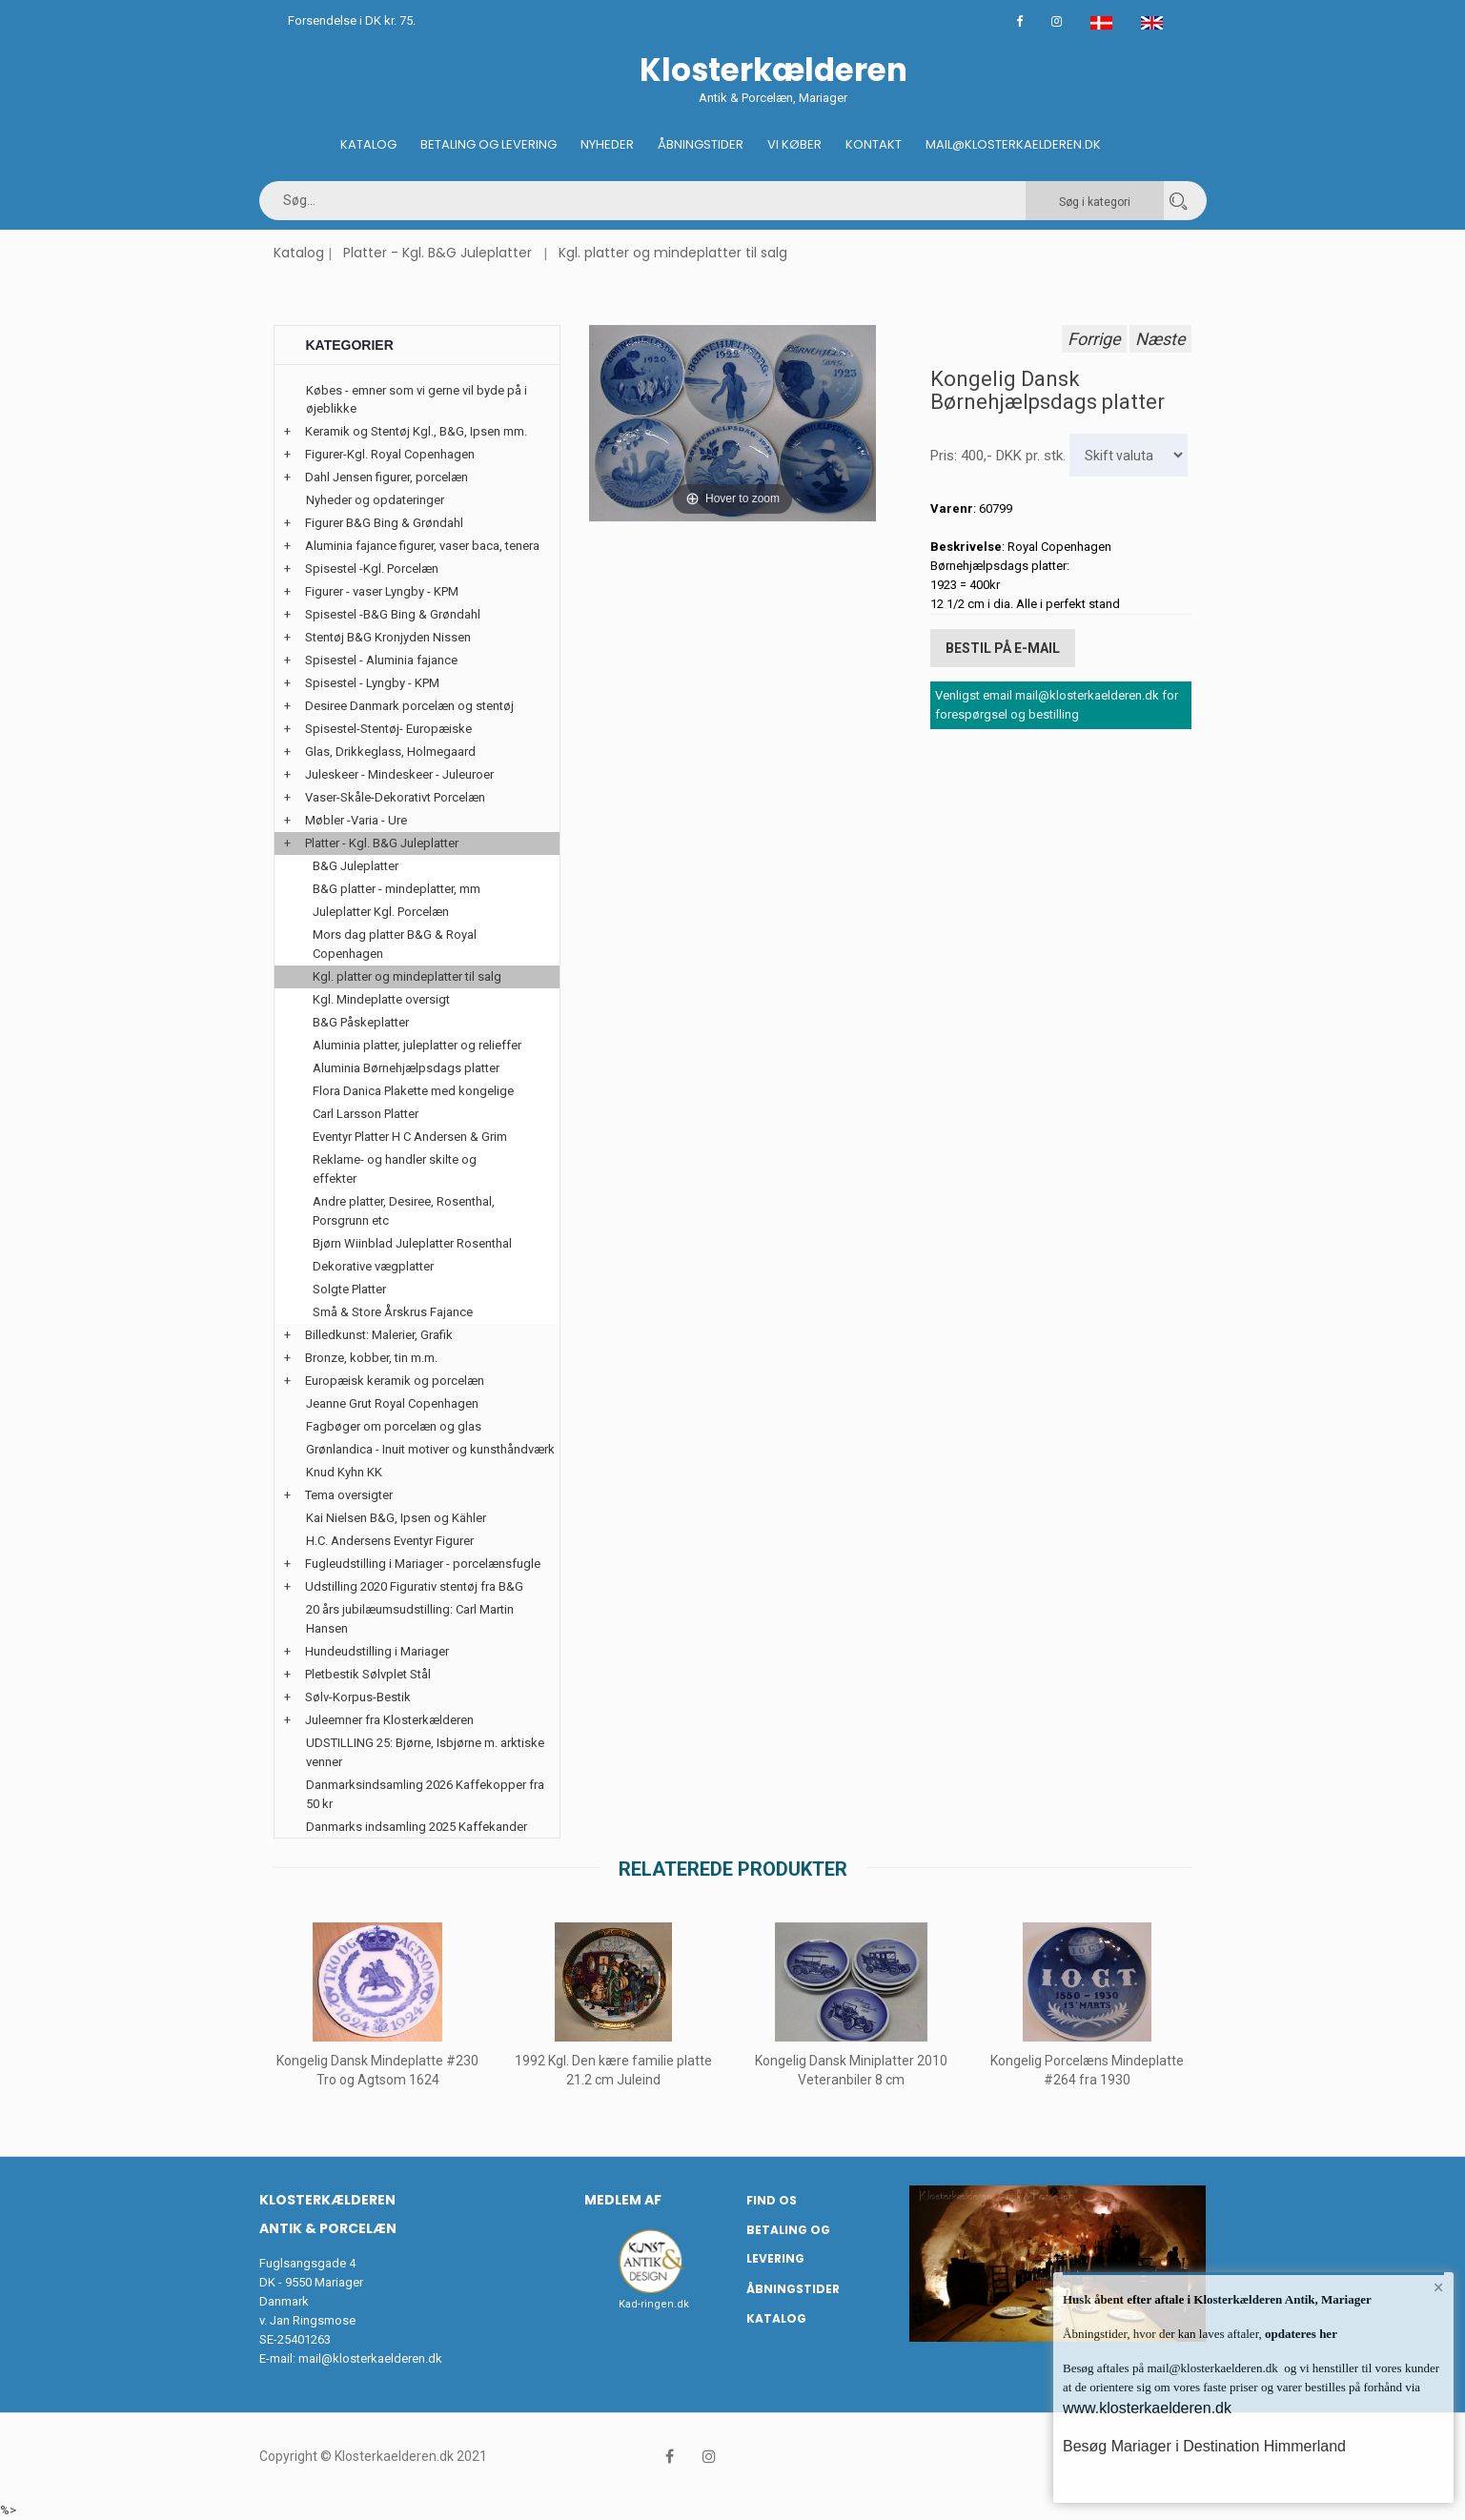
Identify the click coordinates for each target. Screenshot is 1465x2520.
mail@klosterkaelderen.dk (370, 2358)
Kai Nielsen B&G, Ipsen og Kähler (396, 1518)
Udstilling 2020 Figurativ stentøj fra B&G (414, 1586)
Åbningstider (700, 144)
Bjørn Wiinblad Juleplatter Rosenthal (412, 1243)
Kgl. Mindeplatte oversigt (381, 999)
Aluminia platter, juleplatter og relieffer (417, 1045)
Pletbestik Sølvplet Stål (368, 1674)
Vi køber (794, 144)
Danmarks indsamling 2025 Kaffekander (416, 1826)
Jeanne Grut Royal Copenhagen (392, 1403)
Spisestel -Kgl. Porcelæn (371, 568)
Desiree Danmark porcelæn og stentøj (409, 706)
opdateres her (1299, 2334)
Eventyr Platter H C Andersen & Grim (410, 1136)
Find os (771, 2200)
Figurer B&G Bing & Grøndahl (384, 523)
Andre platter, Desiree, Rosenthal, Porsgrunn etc (404, 1211)
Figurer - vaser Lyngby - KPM (381, 591)
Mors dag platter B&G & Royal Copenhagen (395, 944)
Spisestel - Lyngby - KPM (372, 683)
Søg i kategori (1094, 202)
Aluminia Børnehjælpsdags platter (406, 1068)
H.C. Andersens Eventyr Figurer (390, 1541)
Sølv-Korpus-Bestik (358, 1697)
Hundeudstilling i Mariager (377, 1651)
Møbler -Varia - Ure (356, 820)
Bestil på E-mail (1003, 648)
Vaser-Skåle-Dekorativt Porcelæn (395, 797)
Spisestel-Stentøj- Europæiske (388, 728)
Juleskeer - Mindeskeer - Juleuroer (399, 774)
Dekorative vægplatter (373, 1266)
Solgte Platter (349, 1289)
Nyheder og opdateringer (375, 500)
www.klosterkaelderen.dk (1147, 2408)
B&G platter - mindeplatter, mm (396, 889)
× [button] (1439, 2287)
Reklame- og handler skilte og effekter (395, 1169)
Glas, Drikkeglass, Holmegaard (390, 751)
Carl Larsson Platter (365, 1114)
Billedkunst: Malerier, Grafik (379, 1335)
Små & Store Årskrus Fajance (393, 1312)
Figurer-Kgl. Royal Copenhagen (390, 454)
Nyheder (607, 144)
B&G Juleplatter (355, 866)
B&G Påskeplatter (361, 1022)
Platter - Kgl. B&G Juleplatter (437, 252)
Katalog (368, 144)
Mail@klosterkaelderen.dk (1013, 144)
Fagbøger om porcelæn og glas (393, 1426)
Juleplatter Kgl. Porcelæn (381, 911)
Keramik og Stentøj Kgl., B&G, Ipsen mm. (416, 431)
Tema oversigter (349, 1495)
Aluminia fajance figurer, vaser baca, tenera (422, 546)
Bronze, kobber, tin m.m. (371, 1358)
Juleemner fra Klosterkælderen (389, 1720)
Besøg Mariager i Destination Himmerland (1204, 2446)
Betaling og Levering (488, 144)
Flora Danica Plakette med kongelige (413, 1091)
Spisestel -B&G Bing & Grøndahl (392, 614)
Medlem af (622, 2199)
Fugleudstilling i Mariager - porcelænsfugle (422, 1563)
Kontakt (873, 144)
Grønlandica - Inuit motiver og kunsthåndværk (430, 1449)
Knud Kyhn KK (344, 1472)
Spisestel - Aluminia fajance (381, 660)
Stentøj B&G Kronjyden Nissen (388, 637)
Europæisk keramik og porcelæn (394, 1380)
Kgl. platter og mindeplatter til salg (673, 252)
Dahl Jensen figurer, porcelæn (386, 477)
